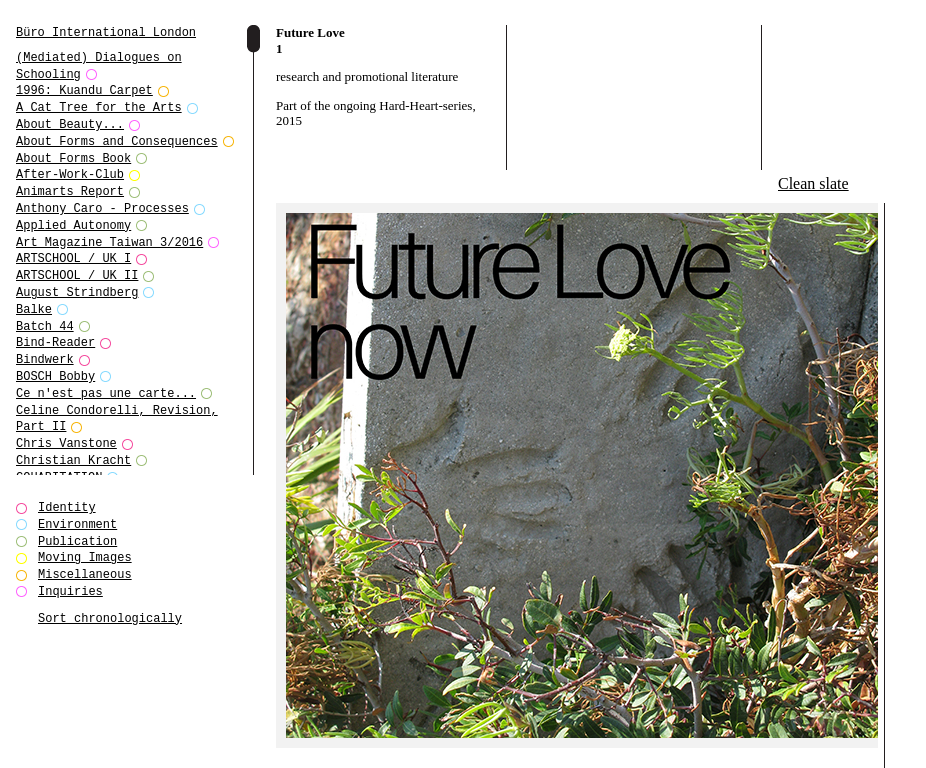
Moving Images (85, 557)
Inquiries (70, 591)
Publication (77, 541)
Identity (67, 507)
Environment (77, 524)
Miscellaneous (85, 574)
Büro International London (106, 32)
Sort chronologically (110, 618)
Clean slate (813, 183)
